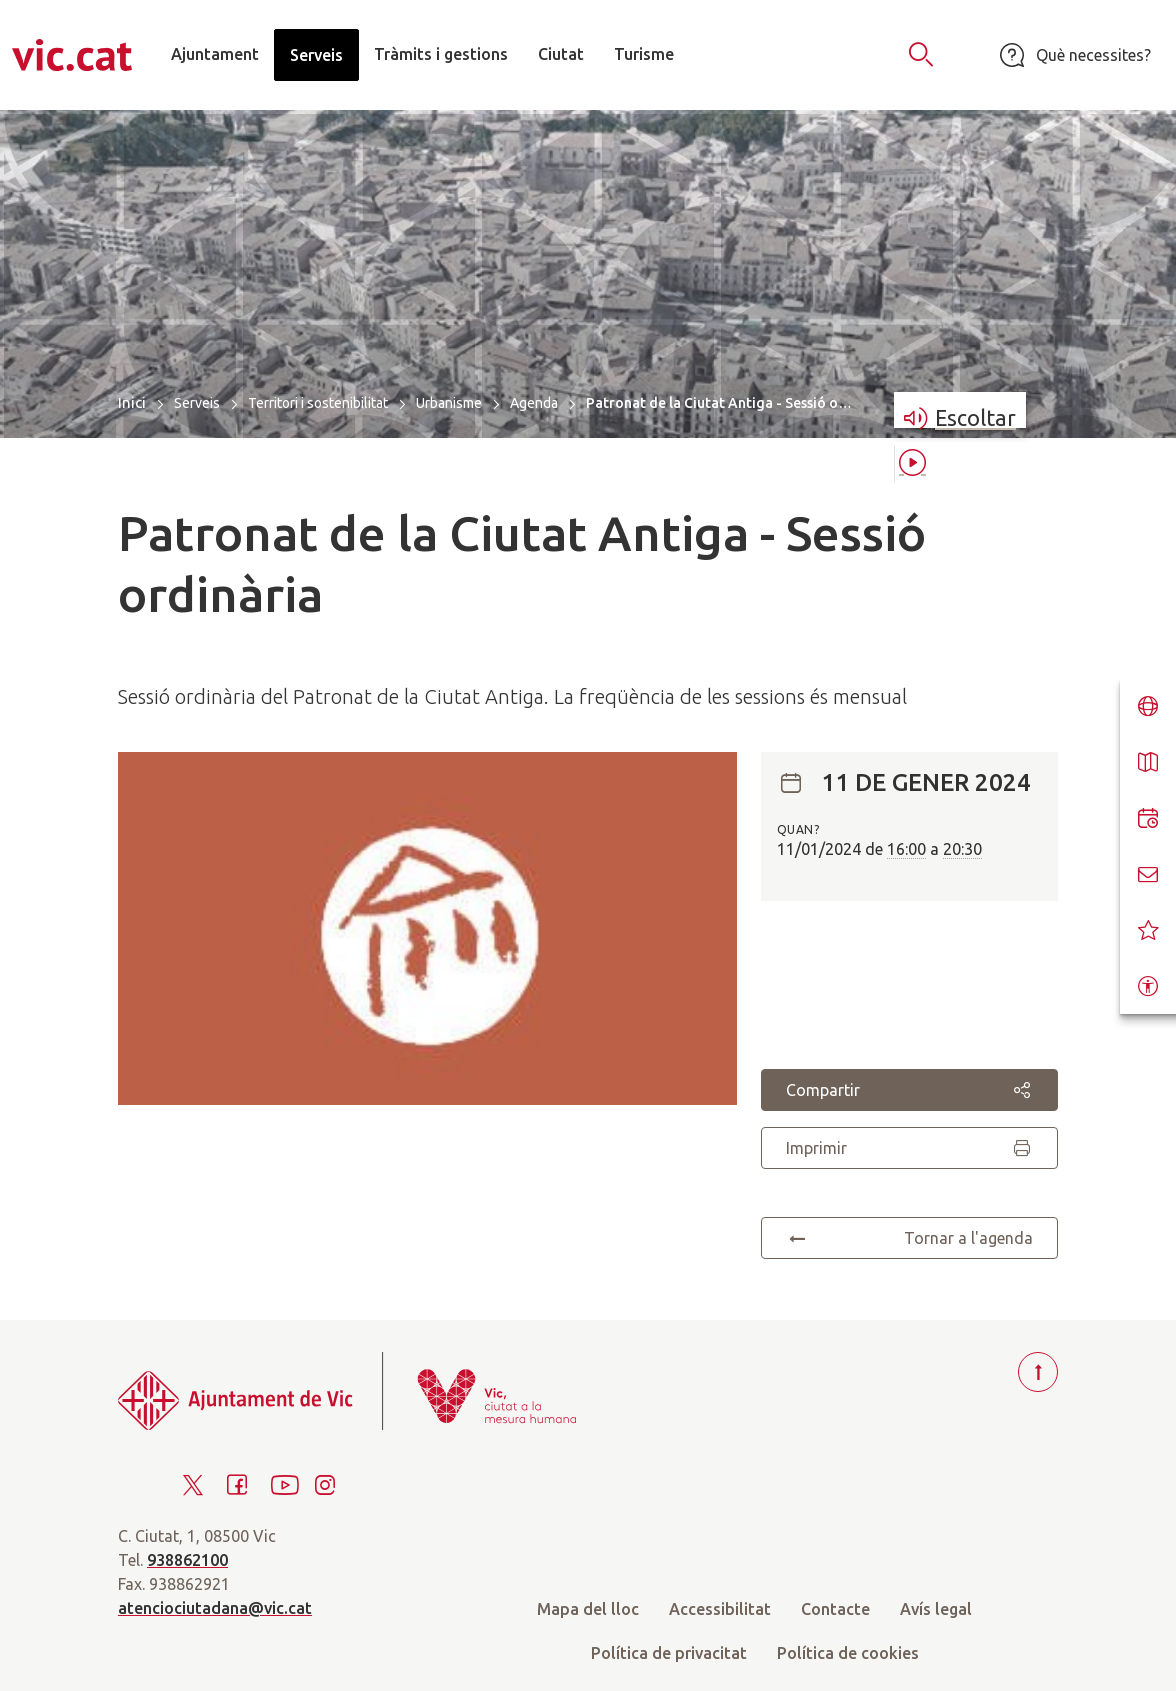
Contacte (835, 1609)
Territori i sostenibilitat (318, 403)
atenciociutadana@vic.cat (215, 1608)
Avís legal (936, 1609)
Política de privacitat (669, 1653)
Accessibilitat (720, 1609)
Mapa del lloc (588, 1609)
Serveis (197, 403)
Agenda (534, 403)
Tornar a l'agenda (909, 1238)
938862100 (187, 1560)
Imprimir (909, 1148)
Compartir (909, 1090)
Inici (132, 402)
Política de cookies (848, 1653)
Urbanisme (449, 403)
